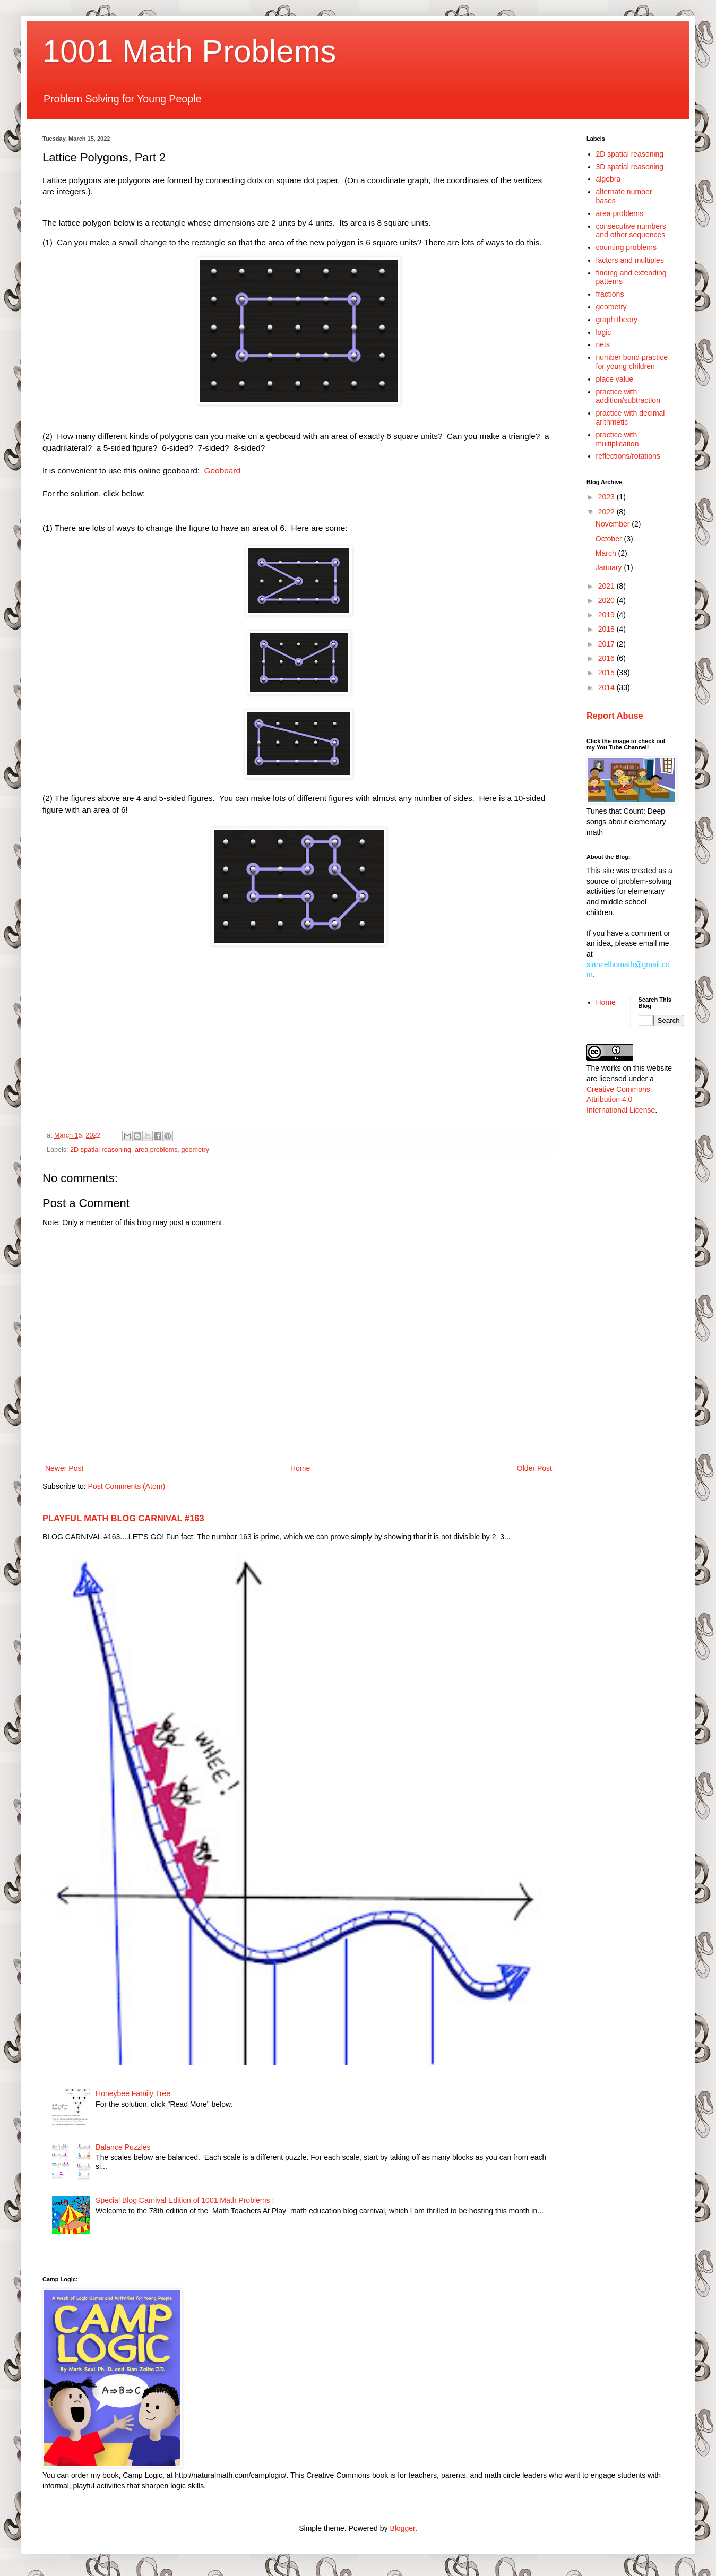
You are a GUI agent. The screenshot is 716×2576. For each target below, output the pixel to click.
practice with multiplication (617, 439)
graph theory (617, 319)
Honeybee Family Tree (133, 2093)
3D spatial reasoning (630, 166)
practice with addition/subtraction (628, 396)
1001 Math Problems (189, 51)
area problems (156, 1149)
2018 (607, 629)
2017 (607, 644)
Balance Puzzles (123, 2147)
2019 (607, 614)
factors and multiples (630, 260)
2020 (607, 600)
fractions (610, 294)
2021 (607, 586)
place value (615, 379)
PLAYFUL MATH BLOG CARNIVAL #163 (123, 1518)
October (610, 539)
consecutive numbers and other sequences (631, 230)
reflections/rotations (628, 456)
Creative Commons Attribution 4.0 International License (620, 1099)
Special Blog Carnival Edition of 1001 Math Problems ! (185, 2200)
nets (603, 344)
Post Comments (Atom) (126, 1486)
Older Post (534, 1468)
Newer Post (64, 1468)
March (607, 553)
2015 (607, 672)
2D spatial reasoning (100, 1149)
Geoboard (222, 470)
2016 (607, 658)
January (610, 567)
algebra (608, 179)
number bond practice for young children (632, 362)
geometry (195, 1149)
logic (603, 332)
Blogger (402, 2528)
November (614, 524)
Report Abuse (614, 715)
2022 (607, 511)
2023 (607, 497)
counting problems (626, 247)
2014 (607, 687)
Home (300, 1468)
